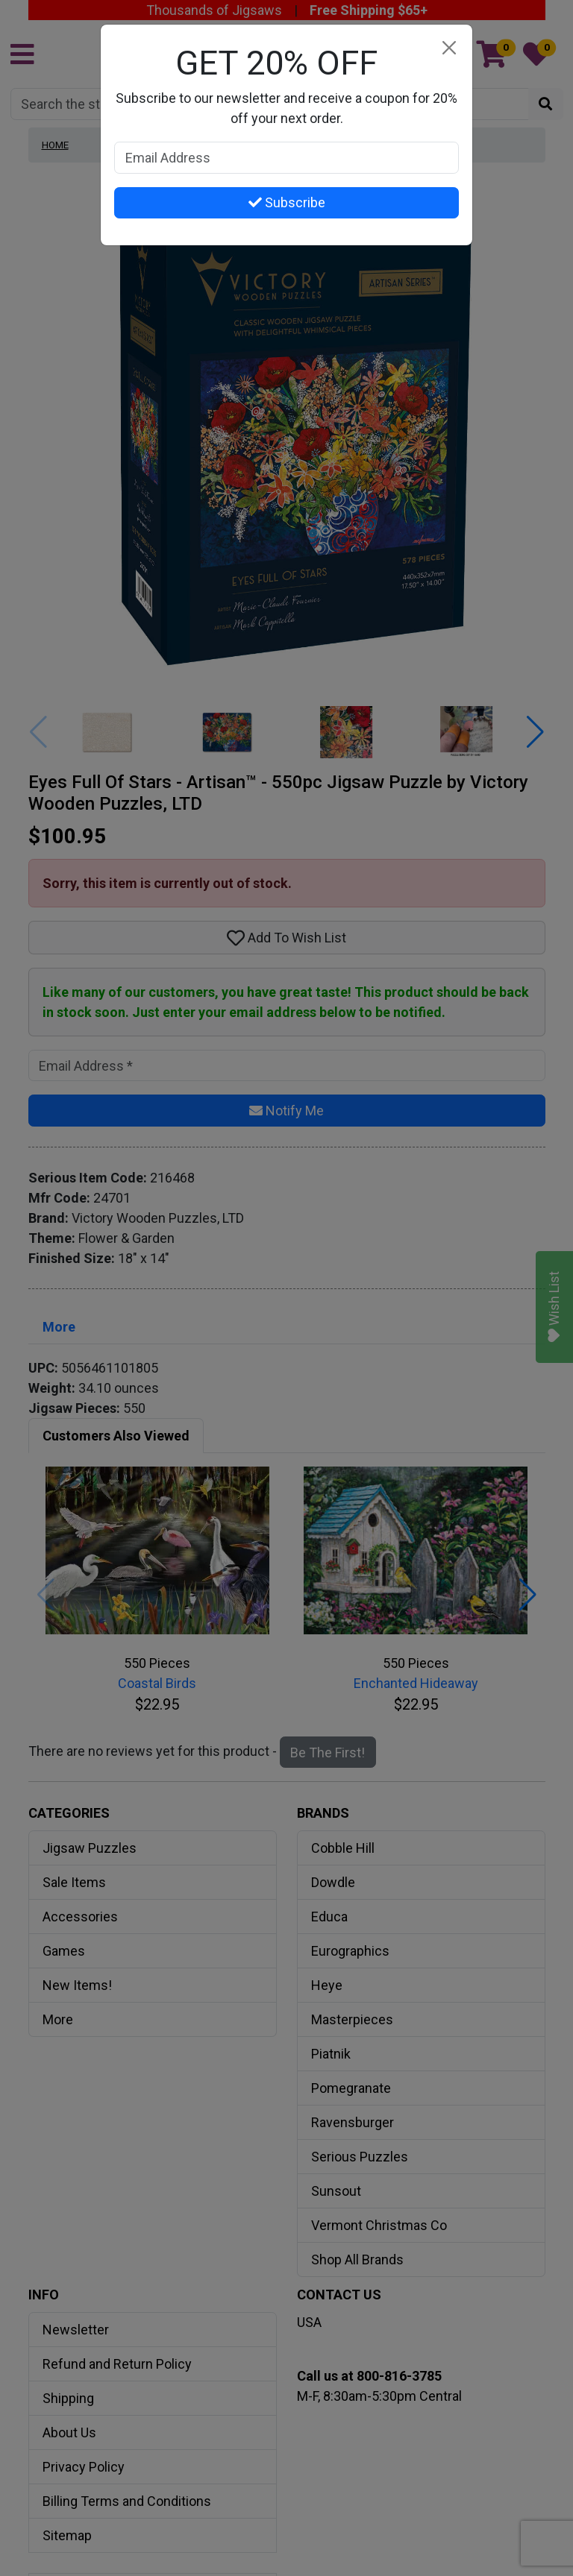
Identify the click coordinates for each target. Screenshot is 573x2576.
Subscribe (286, 202)
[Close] (449, 48)
